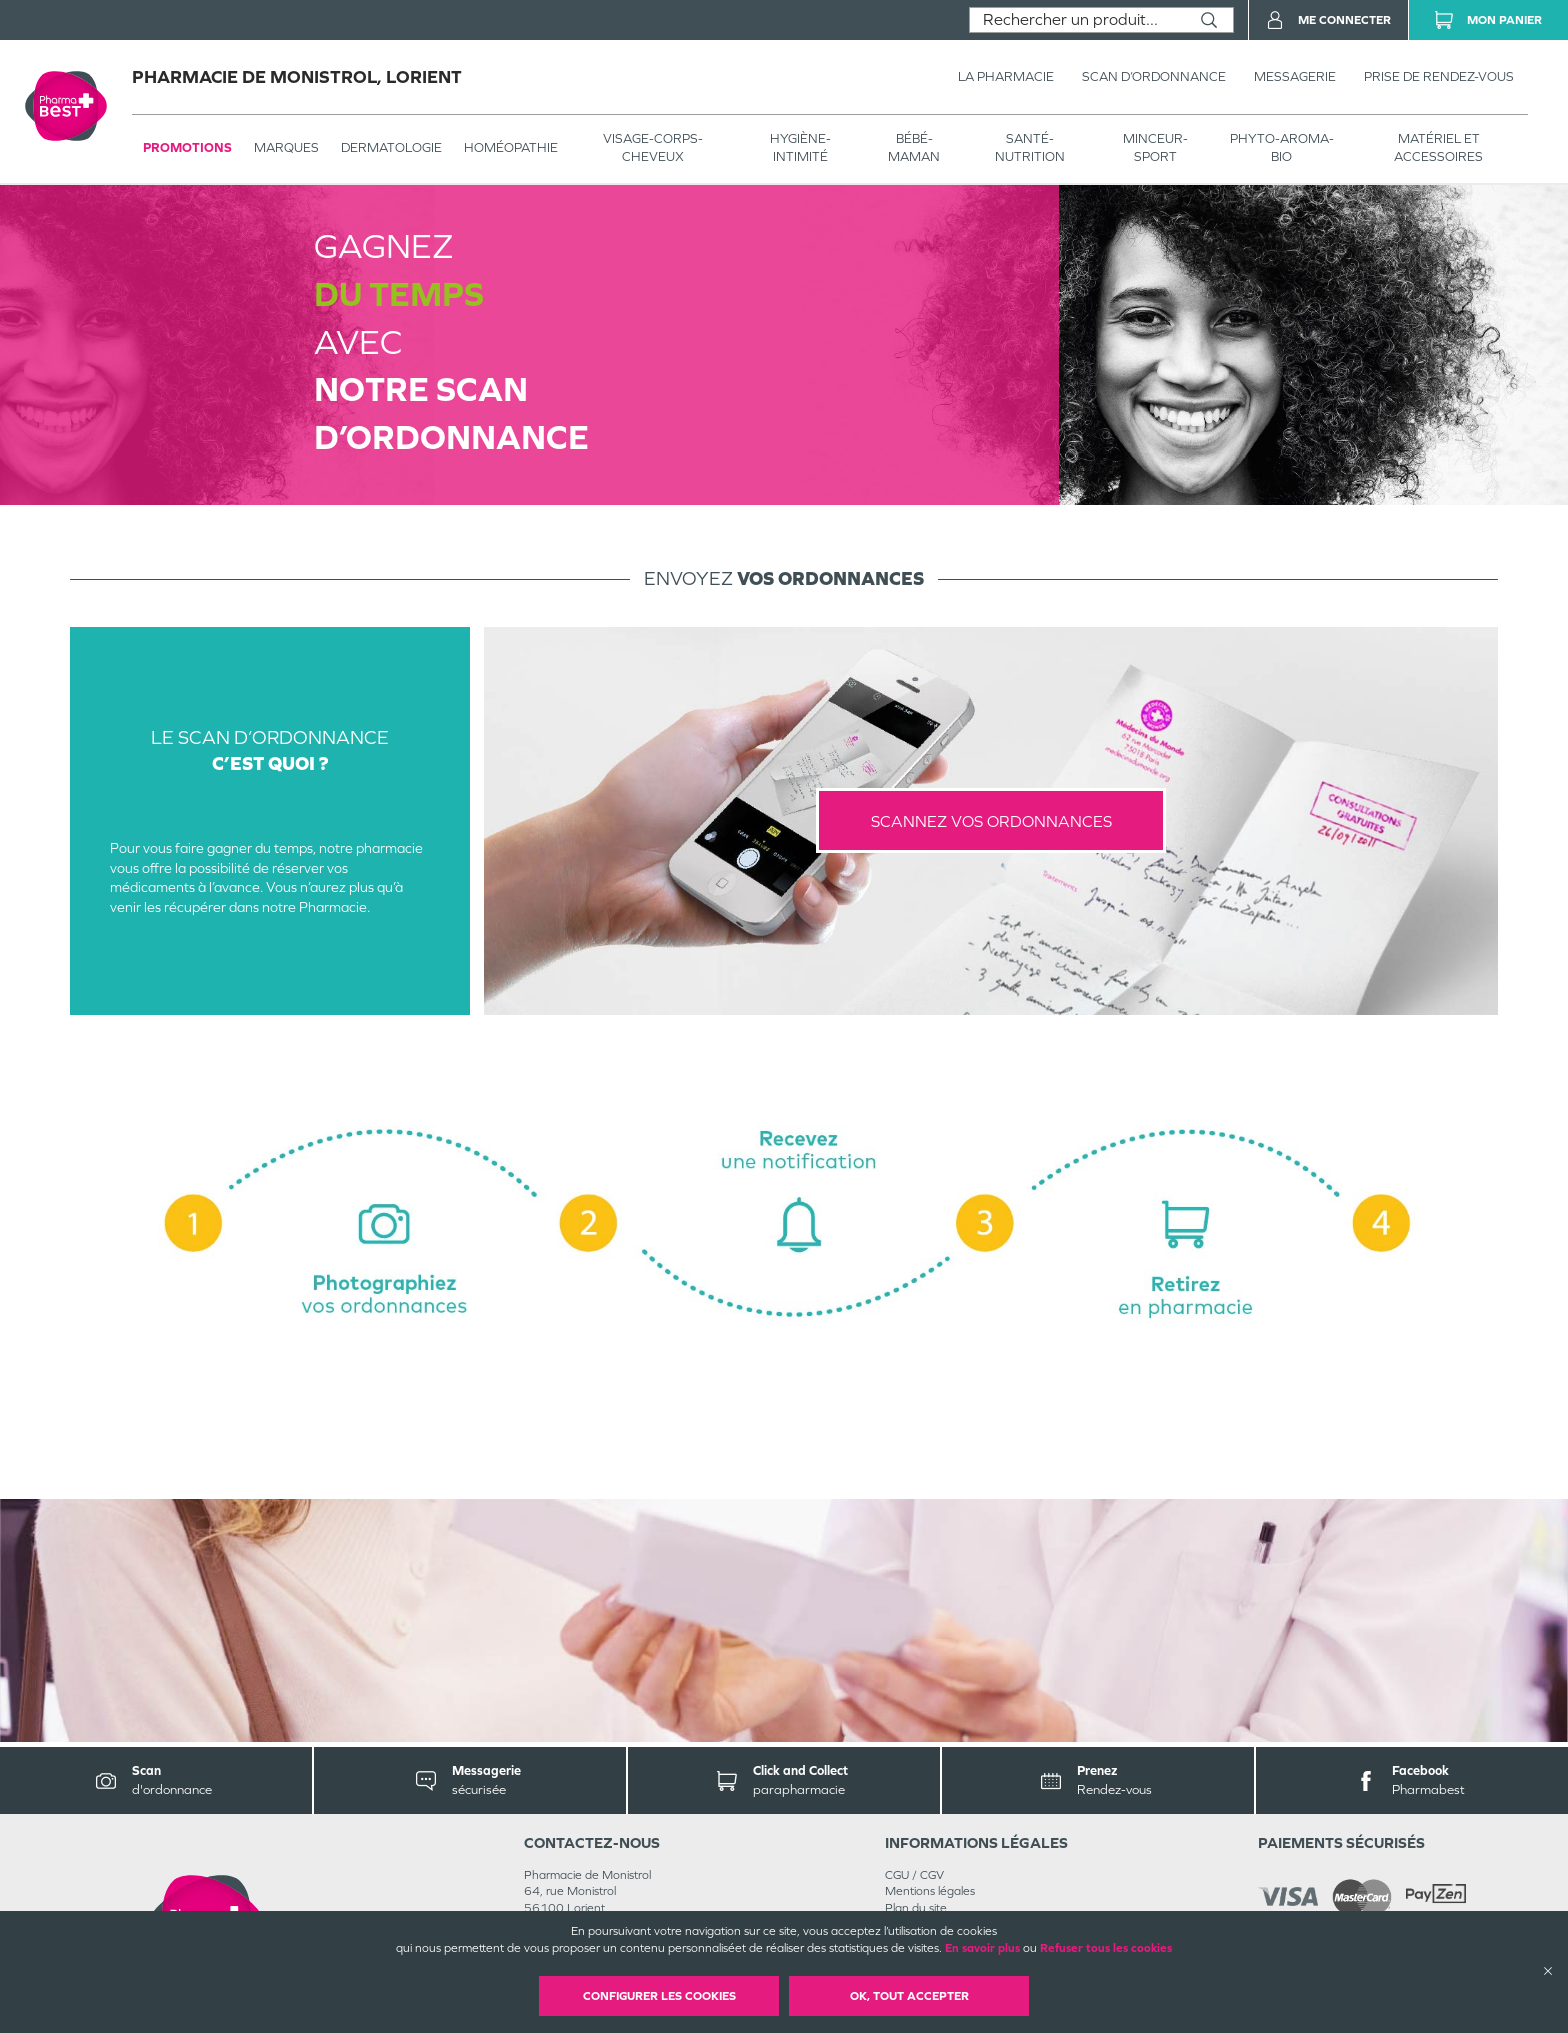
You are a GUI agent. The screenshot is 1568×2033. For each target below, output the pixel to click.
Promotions (187, 147)
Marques (286, 147)
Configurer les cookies (659, 1996)
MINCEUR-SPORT (1155, 147)
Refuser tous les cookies (1106, 1948)
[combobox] (1077, 20)
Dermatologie (391, 147)
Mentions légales (930, 1891)
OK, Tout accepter (909, 1996)
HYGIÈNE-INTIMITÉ (800, 147)
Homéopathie (511, 147)
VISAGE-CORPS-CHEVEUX (653, 147)
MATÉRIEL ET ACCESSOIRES (1438, 147)
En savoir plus (982, 1948)
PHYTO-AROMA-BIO (1282, 147)
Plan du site (916, 1908)
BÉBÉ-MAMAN (914, 147)
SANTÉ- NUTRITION (1030, 147)
